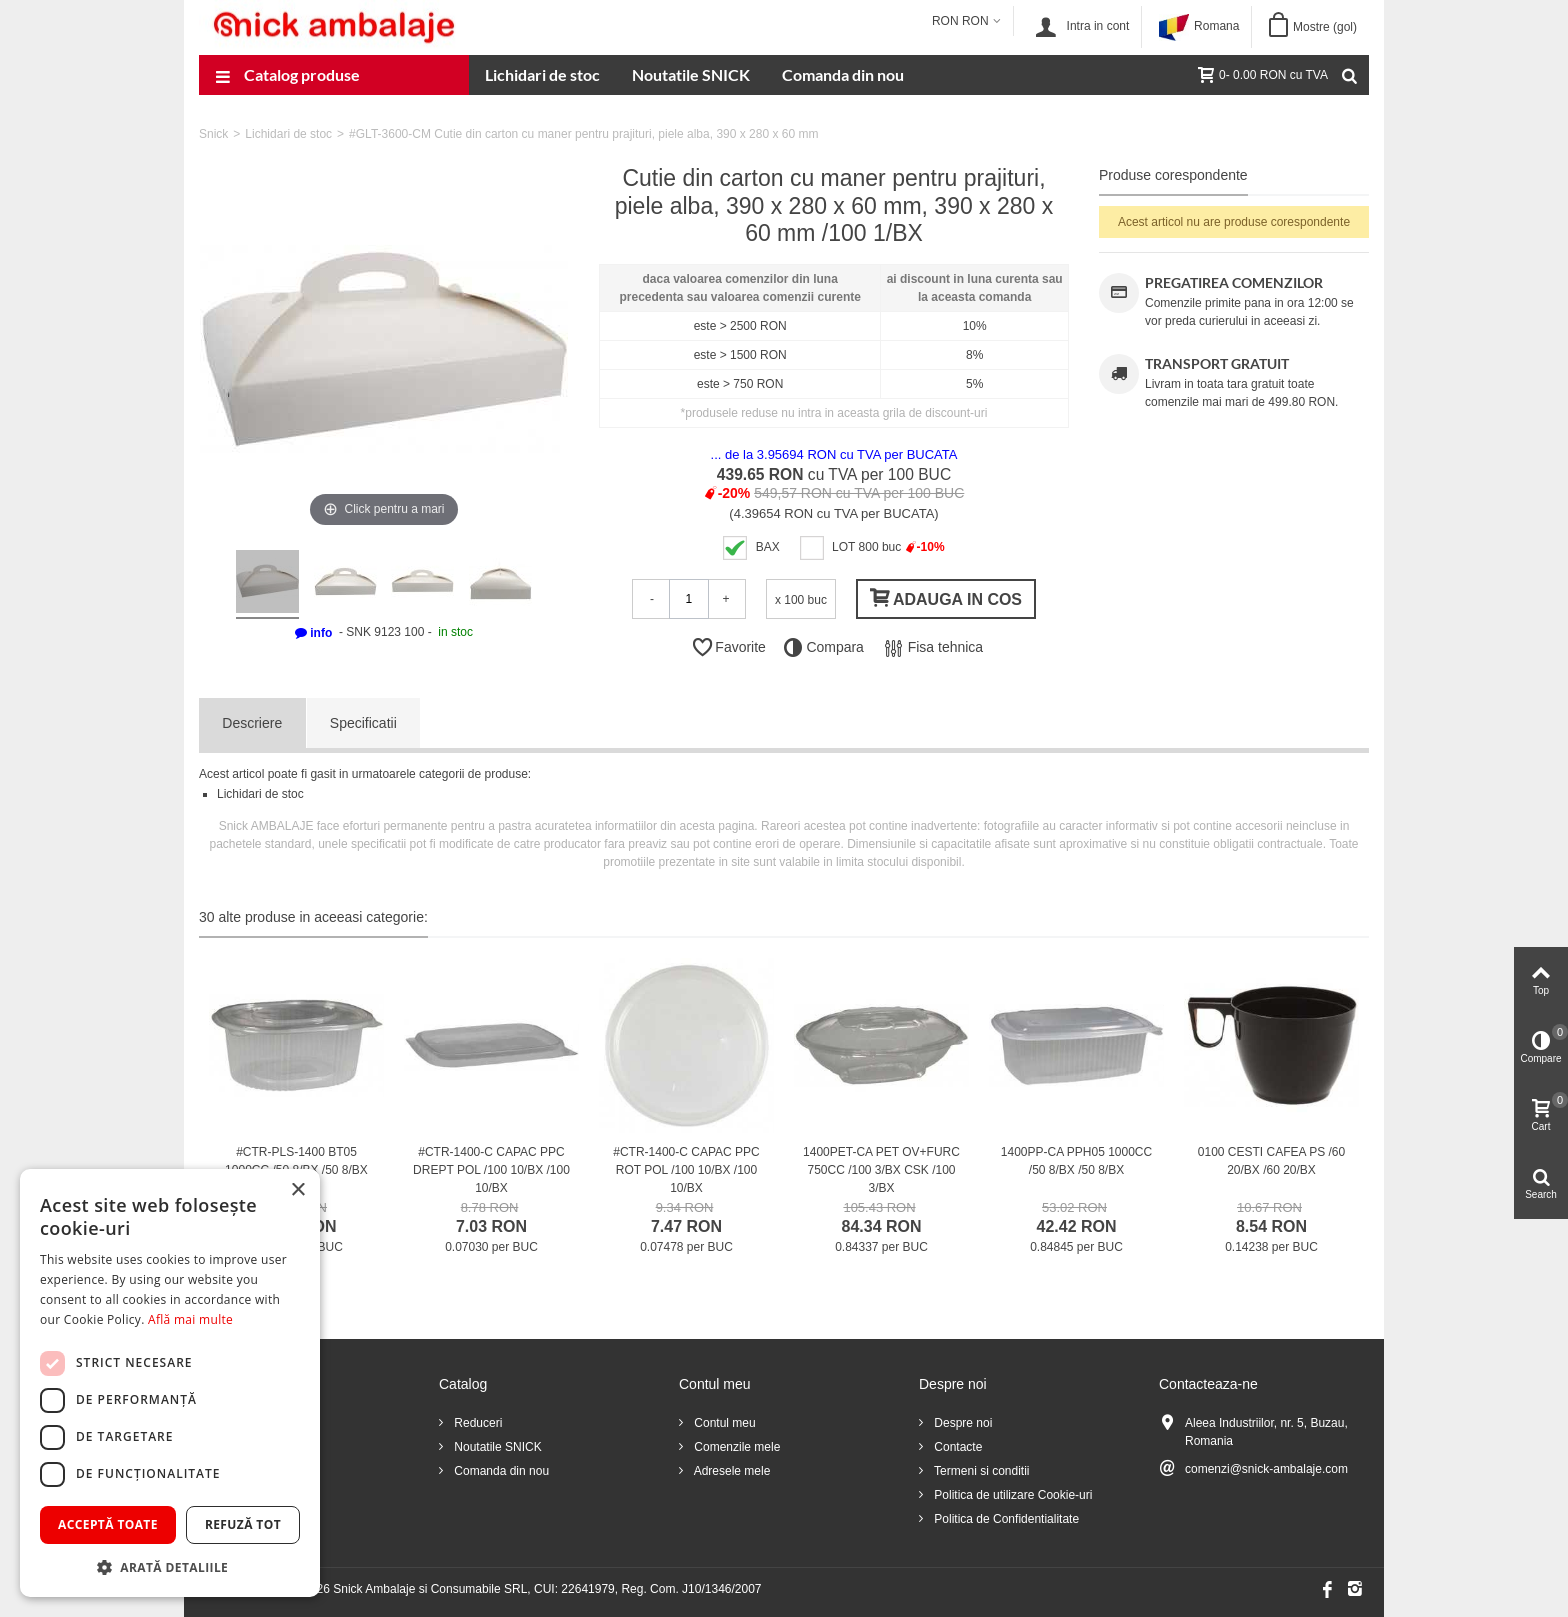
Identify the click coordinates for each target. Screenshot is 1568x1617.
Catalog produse (287, 77)
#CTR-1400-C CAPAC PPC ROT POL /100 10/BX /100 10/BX (686, 1170)
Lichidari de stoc (542, 74)
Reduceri (476, 1423)
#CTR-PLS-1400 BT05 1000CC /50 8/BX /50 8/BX (296, 1161)
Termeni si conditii (980, 1471)
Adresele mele (730, 1471)
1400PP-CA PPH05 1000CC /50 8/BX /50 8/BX (1076, 1161)
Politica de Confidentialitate (1005, 1519)
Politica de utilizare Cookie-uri (1011, 1495)
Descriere (252, 723)
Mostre (1325, 27)
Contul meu (723, 1423)
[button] (170, 1567)
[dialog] (170, 1383)
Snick (213, 134)
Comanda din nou (843, 74)
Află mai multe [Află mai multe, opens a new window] (190, 1319)
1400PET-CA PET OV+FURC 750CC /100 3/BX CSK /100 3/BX (881, 1170)
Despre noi (961, 1423)
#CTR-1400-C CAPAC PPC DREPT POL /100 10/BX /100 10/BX (491, 1170)
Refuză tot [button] (243, 1524)
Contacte (956, 1447)
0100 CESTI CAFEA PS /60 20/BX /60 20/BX (1271, 1161)
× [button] (297, 1190)
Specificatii (363, 723)
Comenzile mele (735, 1447)
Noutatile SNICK (691, 74)
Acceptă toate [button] (108, 1524)
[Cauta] (1349, 75)
